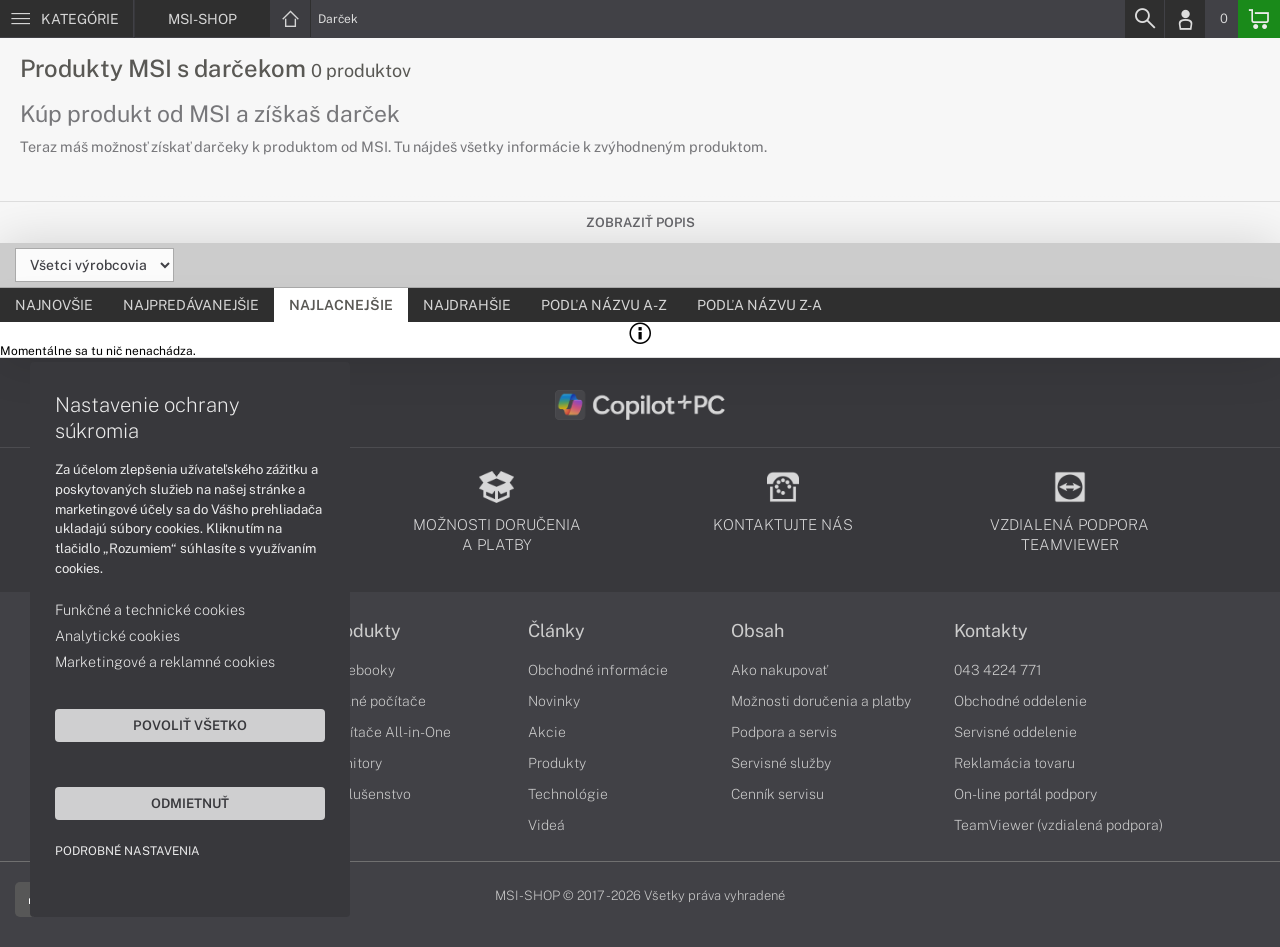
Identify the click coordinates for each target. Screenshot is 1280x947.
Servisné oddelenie (1015, 732)
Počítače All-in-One (388, 732)
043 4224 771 (998, 670)
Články (556, 631)
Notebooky (360, 670)
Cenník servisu (777, 794)
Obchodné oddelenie (1020, 701)
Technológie (568, 794)
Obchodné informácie (598, 670)
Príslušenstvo (368, 794)
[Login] (1185, 19)
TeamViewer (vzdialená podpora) (1058, 825)
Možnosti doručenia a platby (821, 701)
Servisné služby (781, 763)
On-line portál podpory (1025, 794)
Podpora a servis (784, 732)
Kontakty (991, 631)
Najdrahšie (467, 305)
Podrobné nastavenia (127, 851)
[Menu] (66, 19)
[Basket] (1259, 19)
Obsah (757, 631)
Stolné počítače (375, 701)
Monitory (353, 763)
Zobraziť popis (640, 222)
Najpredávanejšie (191, 305)
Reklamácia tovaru (1014, 763)
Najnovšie (54, 305)
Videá (546, 825)
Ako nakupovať (779, 670)
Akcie (547, 732)
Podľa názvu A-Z (604, 305)
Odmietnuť (190, 803)
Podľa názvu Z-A (759, 305)
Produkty (363, 631)
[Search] (1144, 19)
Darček (338, 19)
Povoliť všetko (190, 725)
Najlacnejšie (341, 305)
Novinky (554, 701)
